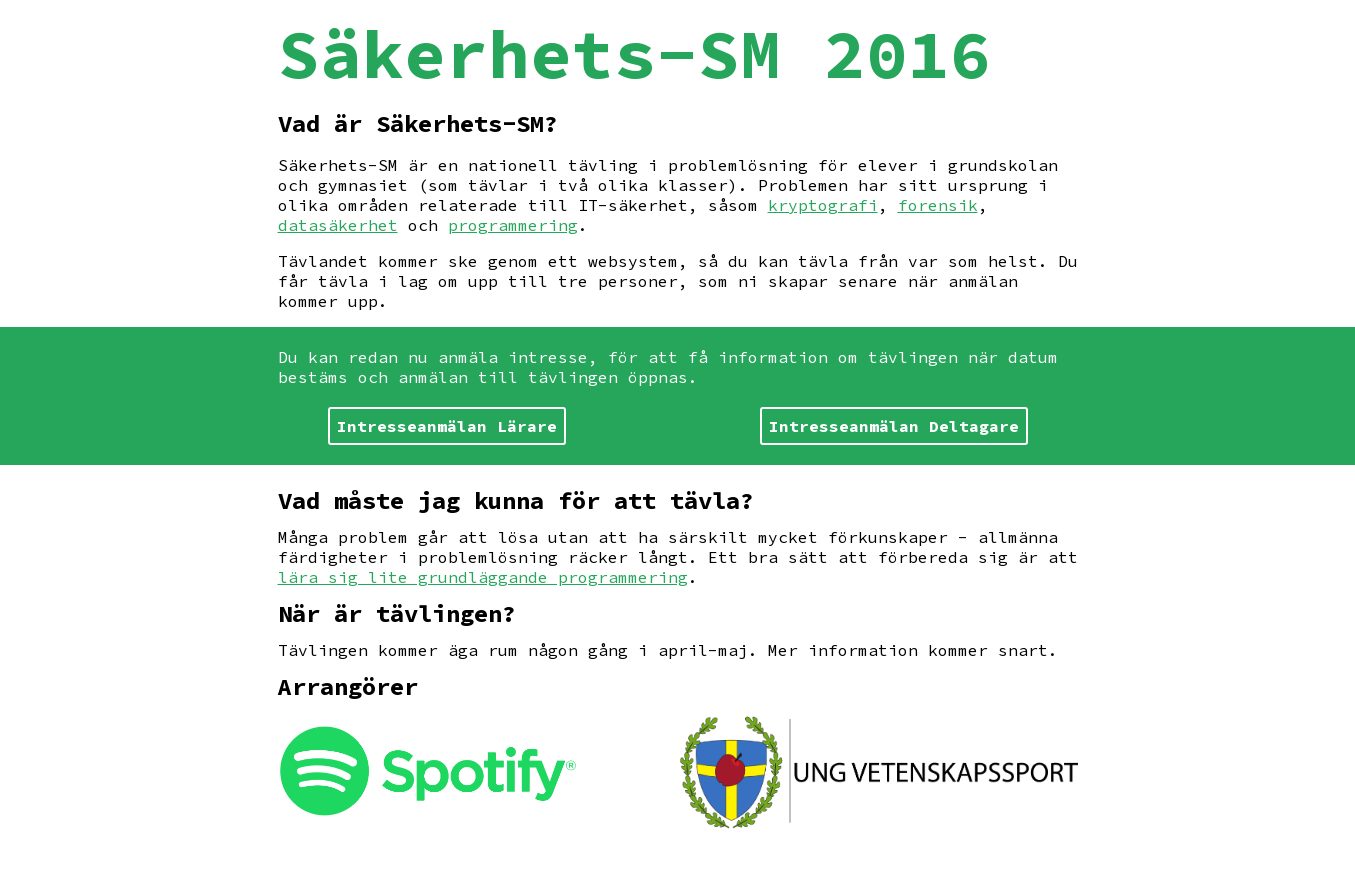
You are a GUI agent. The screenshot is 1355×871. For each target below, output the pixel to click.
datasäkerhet (338, 225)
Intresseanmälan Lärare (447, 426)
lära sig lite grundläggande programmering (483, 577)
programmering (513, 225)
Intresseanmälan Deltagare (894, 426)
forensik (938, 205)
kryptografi (823, 205)
